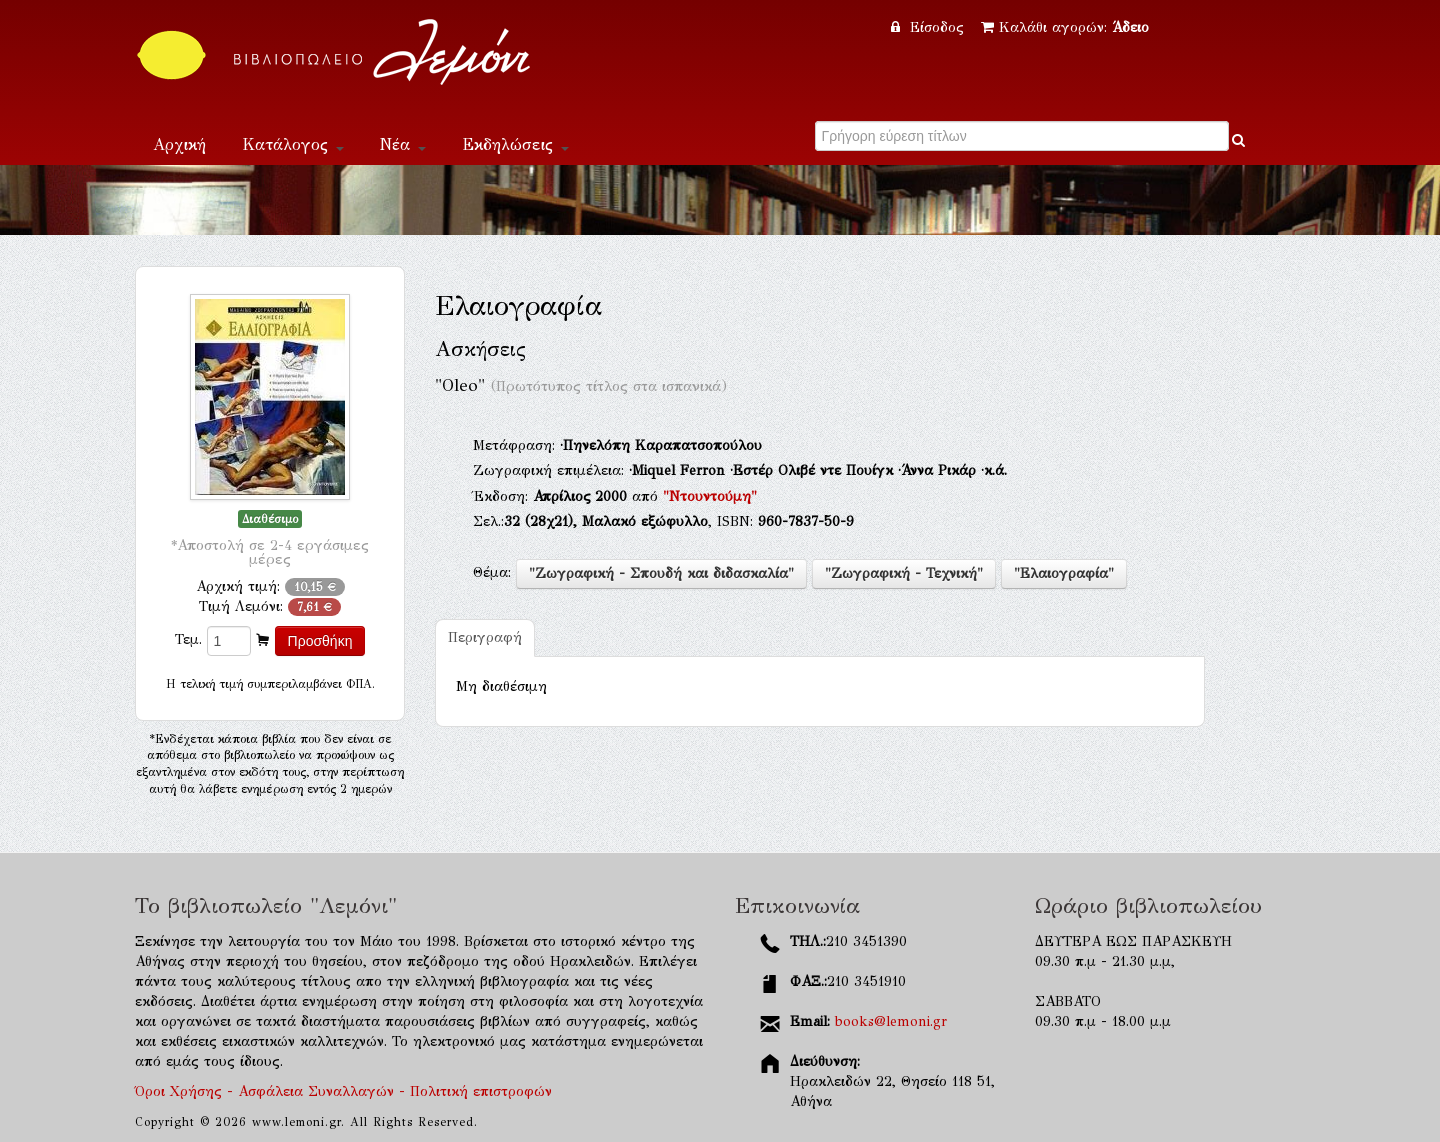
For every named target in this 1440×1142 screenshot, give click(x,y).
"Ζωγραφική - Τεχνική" (904, 573)
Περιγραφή (485, 637)
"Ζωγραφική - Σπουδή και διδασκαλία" (661, 573)
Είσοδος (930, 27)
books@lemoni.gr (891, 1021)
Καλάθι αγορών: (1065, 27)
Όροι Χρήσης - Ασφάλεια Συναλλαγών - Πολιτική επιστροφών (343, 1091)
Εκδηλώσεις (515, 144)
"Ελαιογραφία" (1064, 573)
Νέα (403, 144)
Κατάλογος (293, 144)
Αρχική (179, 144)
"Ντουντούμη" (710, 496)
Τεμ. (188, 639)
